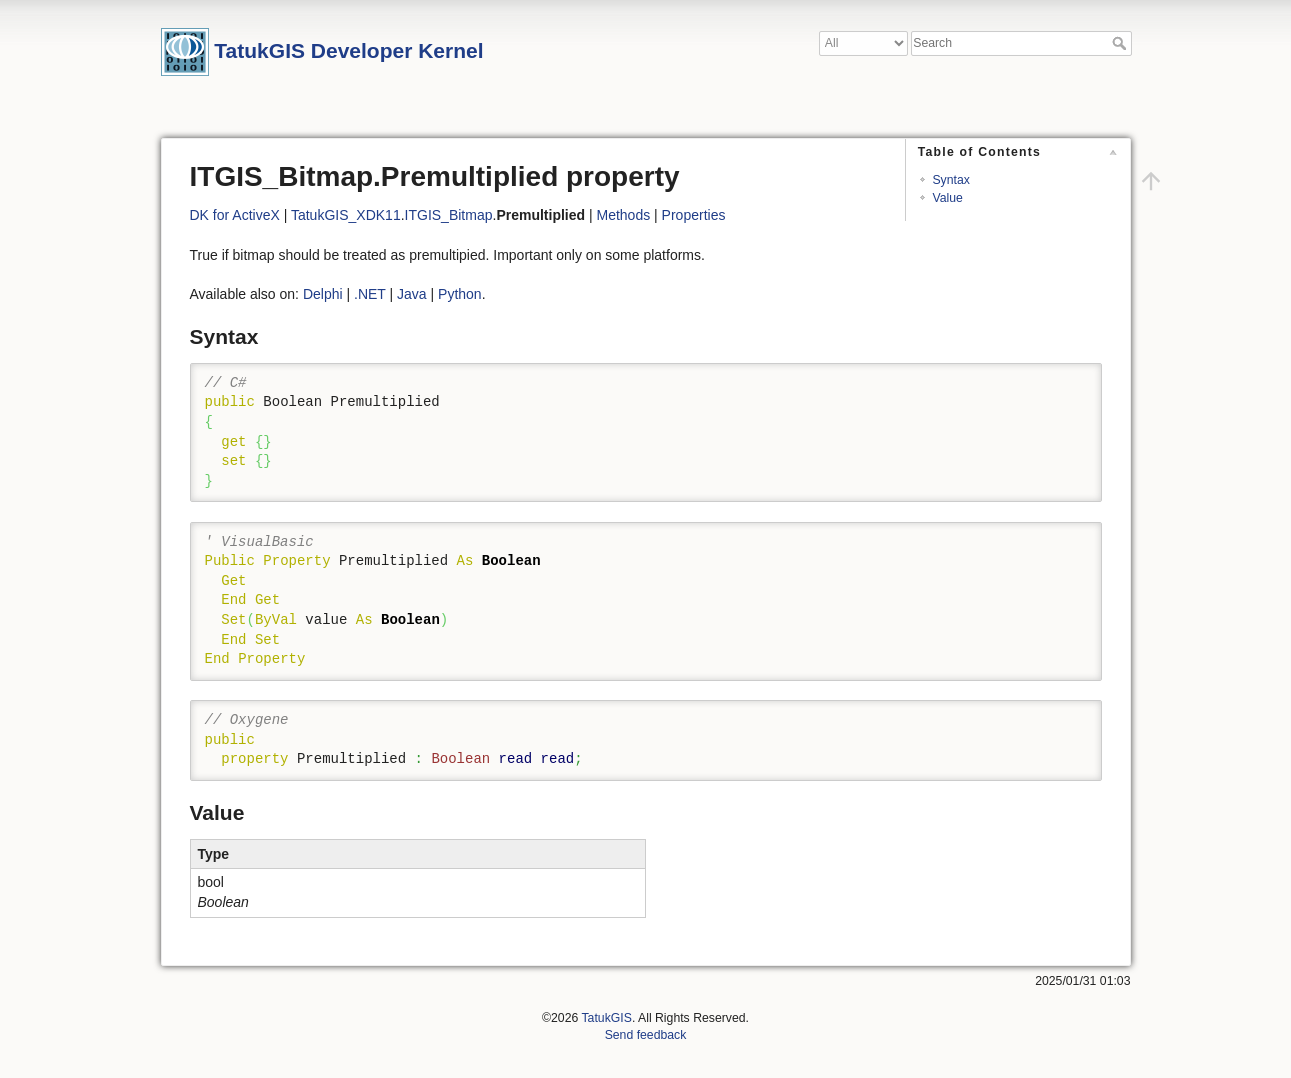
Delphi (323, 294)
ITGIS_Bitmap (449, 215)
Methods (623, 215)
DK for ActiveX (235, 215)
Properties (694, 215)
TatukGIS (606, 1018)
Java (412, 294)
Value (947, 198)
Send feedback (646, 1035)
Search (1121, 43)
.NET (370, 294)
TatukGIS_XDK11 (346, 215)
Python (460, 294)
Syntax (950, 180)
